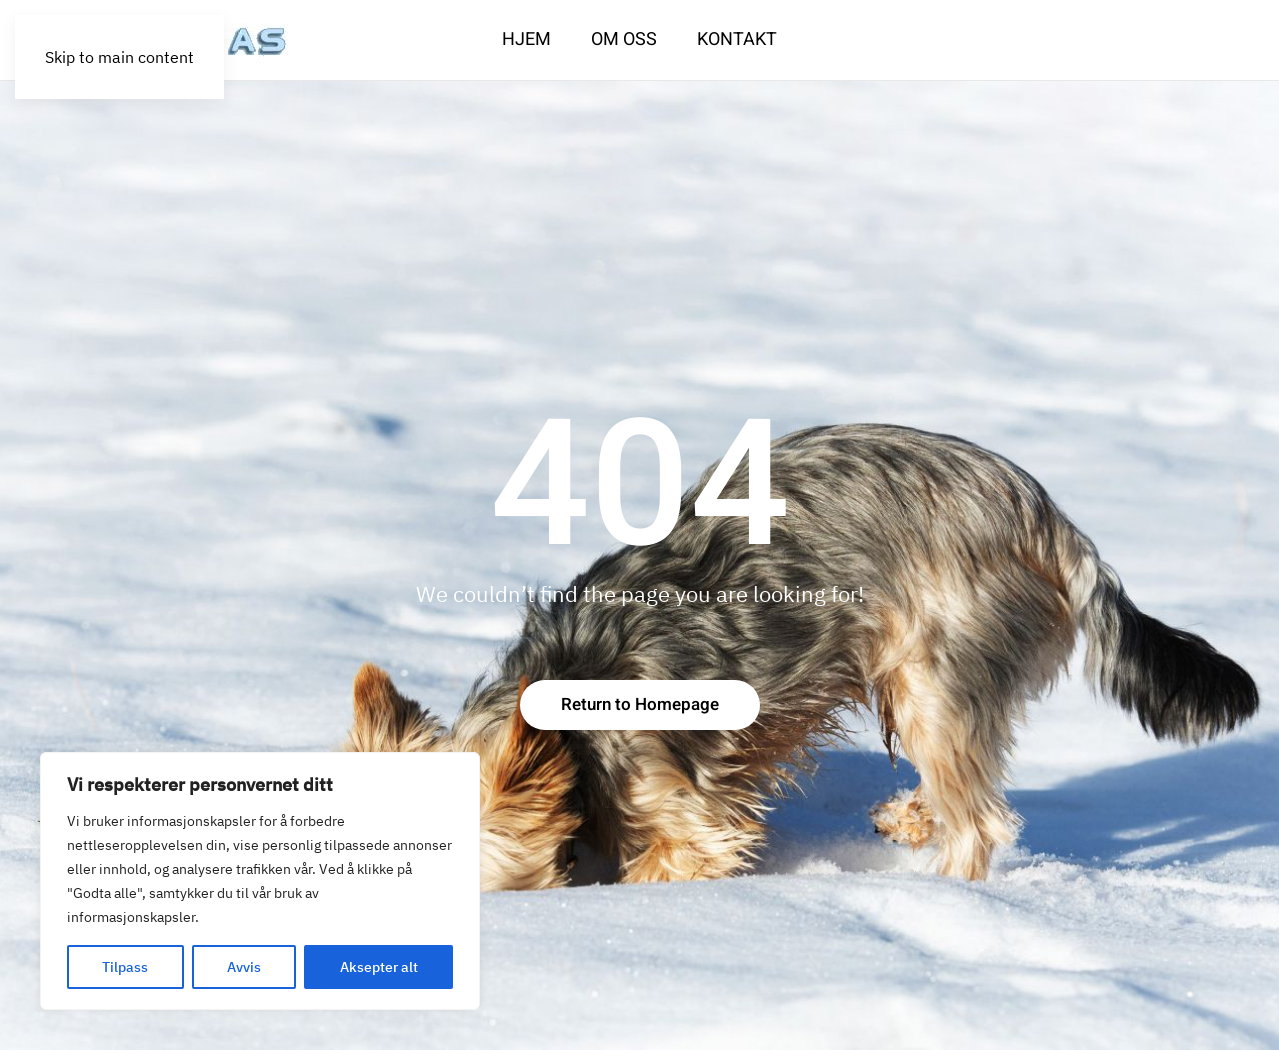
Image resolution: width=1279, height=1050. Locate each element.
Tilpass (125, 967)
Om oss (624, 39)
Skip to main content (119, 57)
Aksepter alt (379, 967)
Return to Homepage (640, 704)
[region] (260, 881)
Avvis (244, 967)
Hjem (526, 39)
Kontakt (737, 39)
